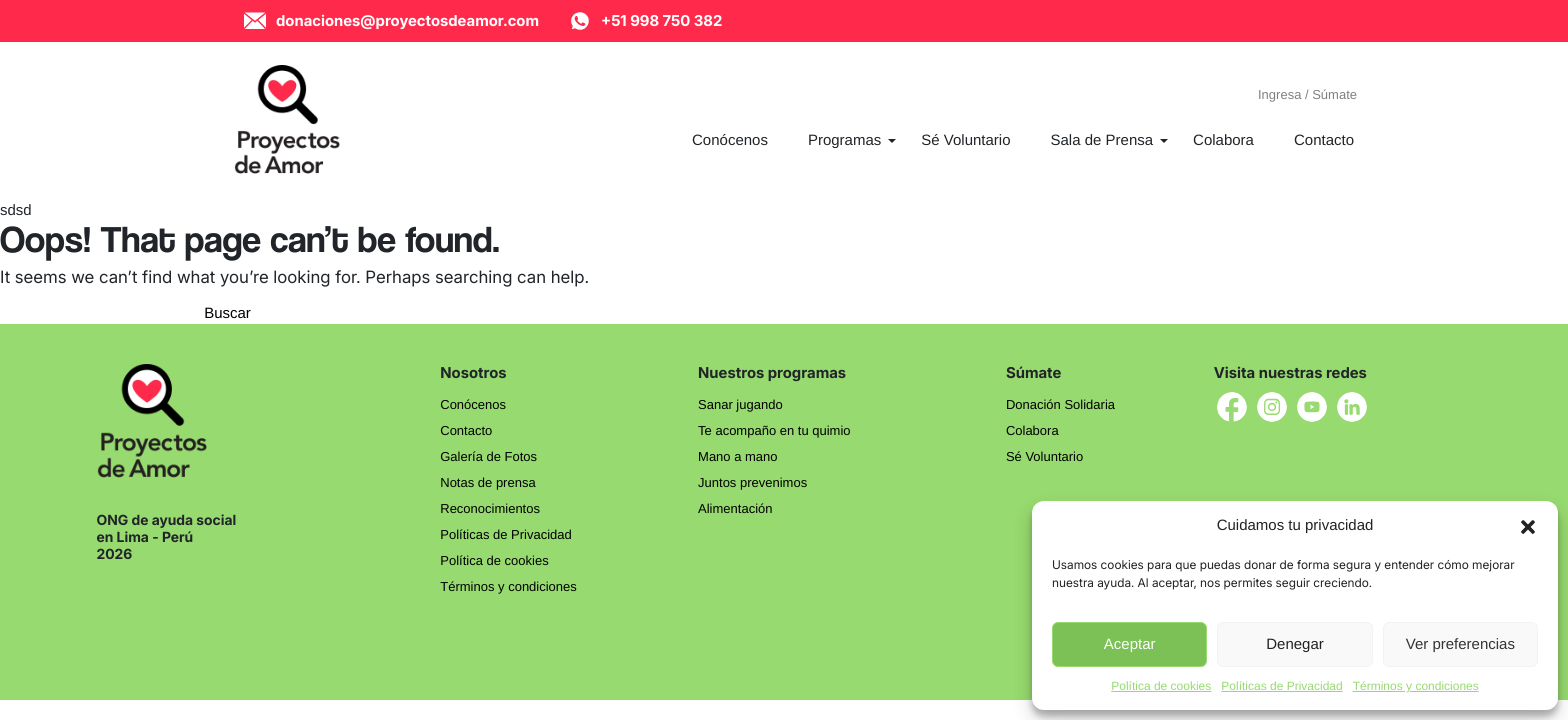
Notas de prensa (487, 482)
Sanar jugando (740, 404)
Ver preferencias (1460, 644)
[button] (1528, 526)
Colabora (1032, 430)
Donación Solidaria (1060, 404)
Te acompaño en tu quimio (774, 430)
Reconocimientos (490, 508)
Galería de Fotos (488, 456)
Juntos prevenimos (752, 482)
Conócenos (473, 404)
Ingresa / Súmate (1307, 94)
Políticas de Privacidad (1281, 686)
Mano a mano (738, 456)
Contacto (466, 430)
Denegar (1295, 644)
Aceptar (1130, 644)
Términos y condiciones (1416, 686)
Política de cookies (1161, 686)
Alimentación (735, 508)
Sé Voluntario (1044, 456)
